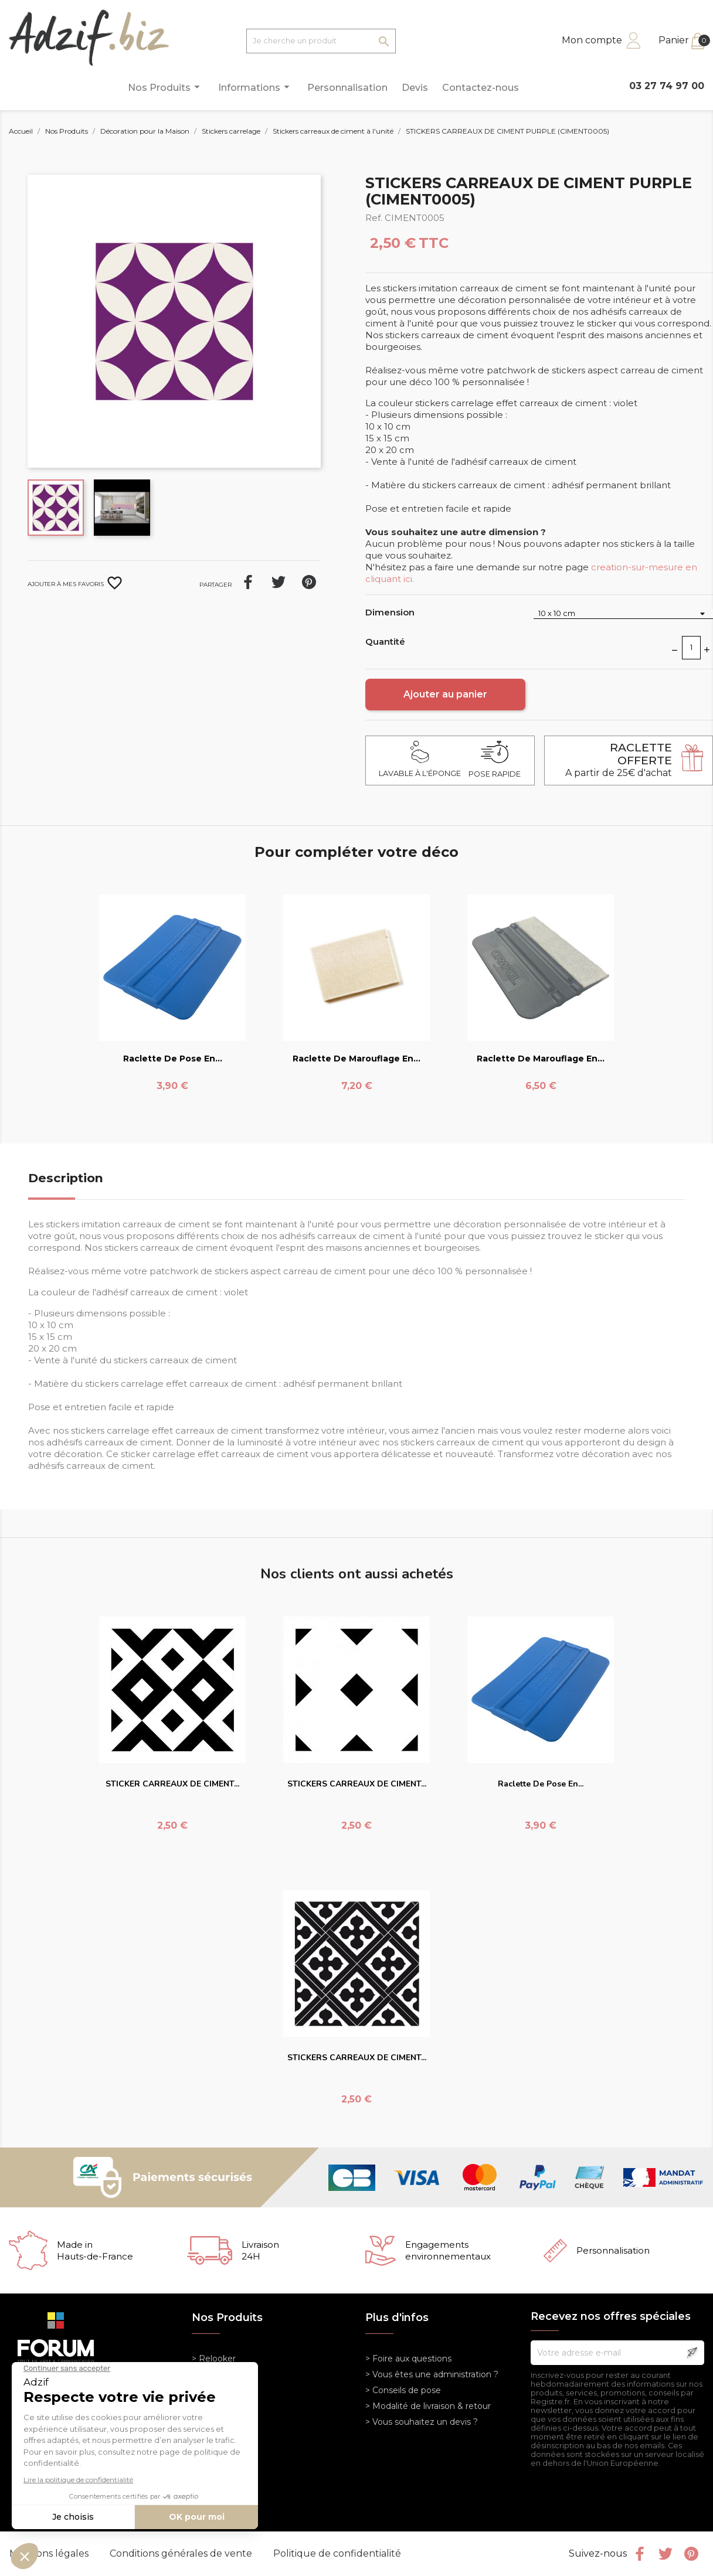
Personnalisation (347, 87)
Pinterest (309, 582)
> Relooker (214, 2358)
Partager (248, 582)
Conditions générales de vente (182, 2553)
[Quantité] (691, 647)
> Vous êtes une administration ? (431, 2374)
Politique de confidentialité (337, 2553)
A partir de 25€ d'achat (618, 759)
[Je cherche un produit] (321, 41)
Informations (255, 87)
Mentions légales (50, 2553)
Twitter (665, 2553)
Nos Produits (165, 87)
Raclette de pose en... (172, 1058)
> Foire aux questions (408, 2358)
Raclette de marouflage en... (356, 1058)
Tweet (278, 582)
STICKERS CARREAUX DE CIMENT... (356, 1783)
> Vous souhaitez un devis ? (421, 2422)
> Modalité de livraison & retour (428, 2406)
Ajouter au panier (445, 694)
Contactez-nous (480, 87)
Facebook (639, 2553)
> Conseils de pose (403, 2390)
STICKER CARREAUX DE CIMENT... (172, 1783)
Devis (415, 87)
